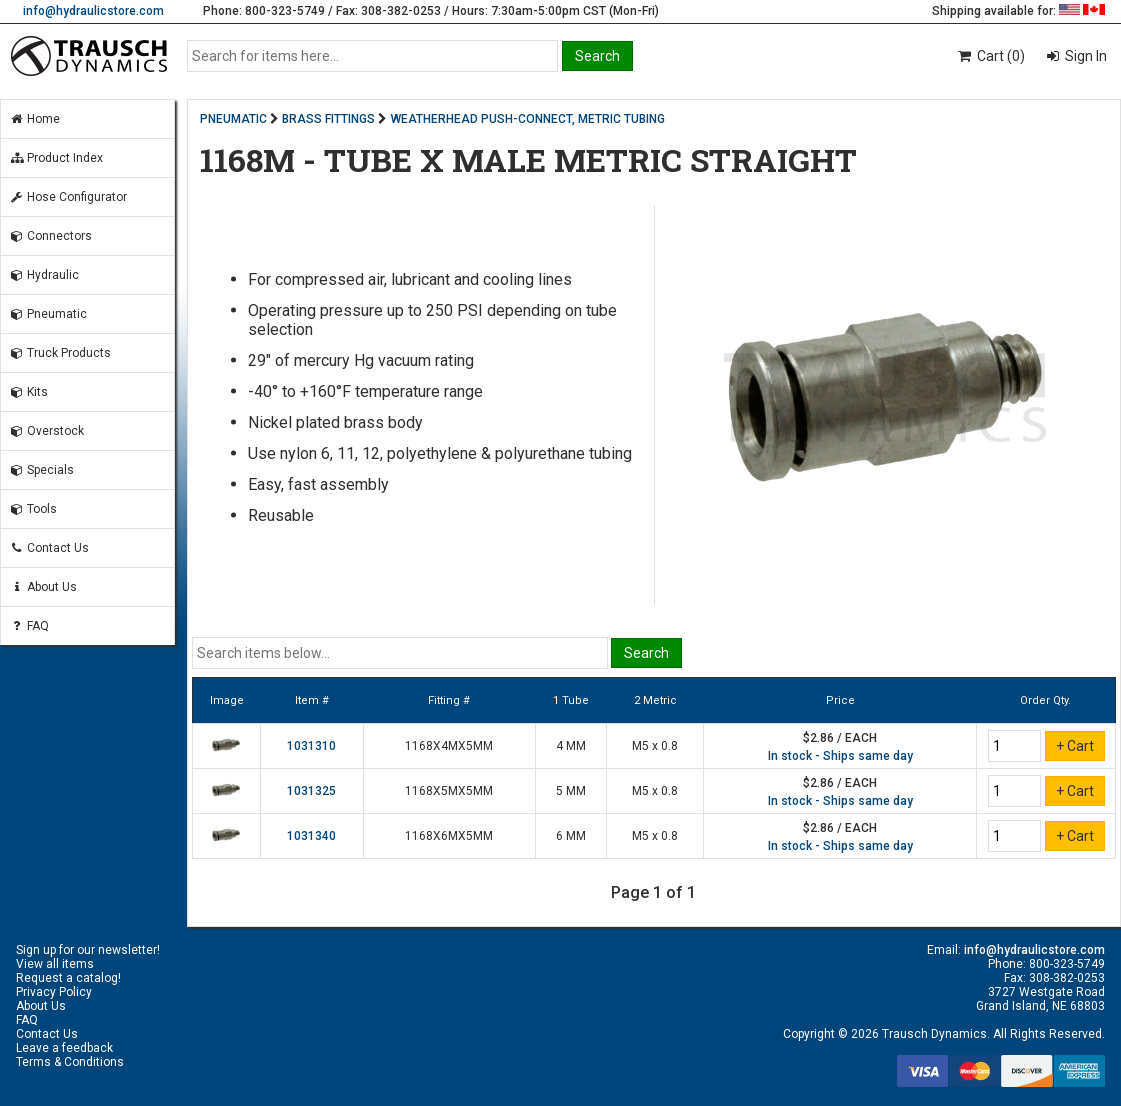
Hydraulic (44, 275)
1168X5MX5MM (449, 791)
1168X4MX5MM (449, 746)
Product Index (56, 158)
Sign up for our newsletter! (88, 950)
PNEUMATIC (233, 119)
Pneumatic (48, 314)
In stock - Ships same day (840, 756)
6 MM (571, 836)
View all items (55, 964)
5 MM (571, 791)
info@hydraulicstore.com (93, 11)
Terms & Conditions (70, 1062)
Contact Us (49, 548)
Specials (41, 470)
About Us (43, 587)
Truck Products (60, 353)
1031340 (311, 836)
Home (34, 119)
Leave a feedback (64, 1048)
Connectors (50, 236)
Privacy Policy (54, 992)
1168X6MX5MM (449, 836)
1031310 (311, 746)
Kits (28, 392)
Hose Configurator (68, 197)
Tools (33, 509)
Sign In (1084, 56)
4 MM (571, 746)
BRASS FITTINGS (328, 119)
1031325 (311, 791)
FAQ (29, 626)
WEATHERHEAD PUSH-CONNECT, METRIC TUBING (528, 119)
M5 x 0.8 (655, 746)
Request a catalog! (68, 978)
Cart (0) (990, 56)
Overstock (46, 431)
